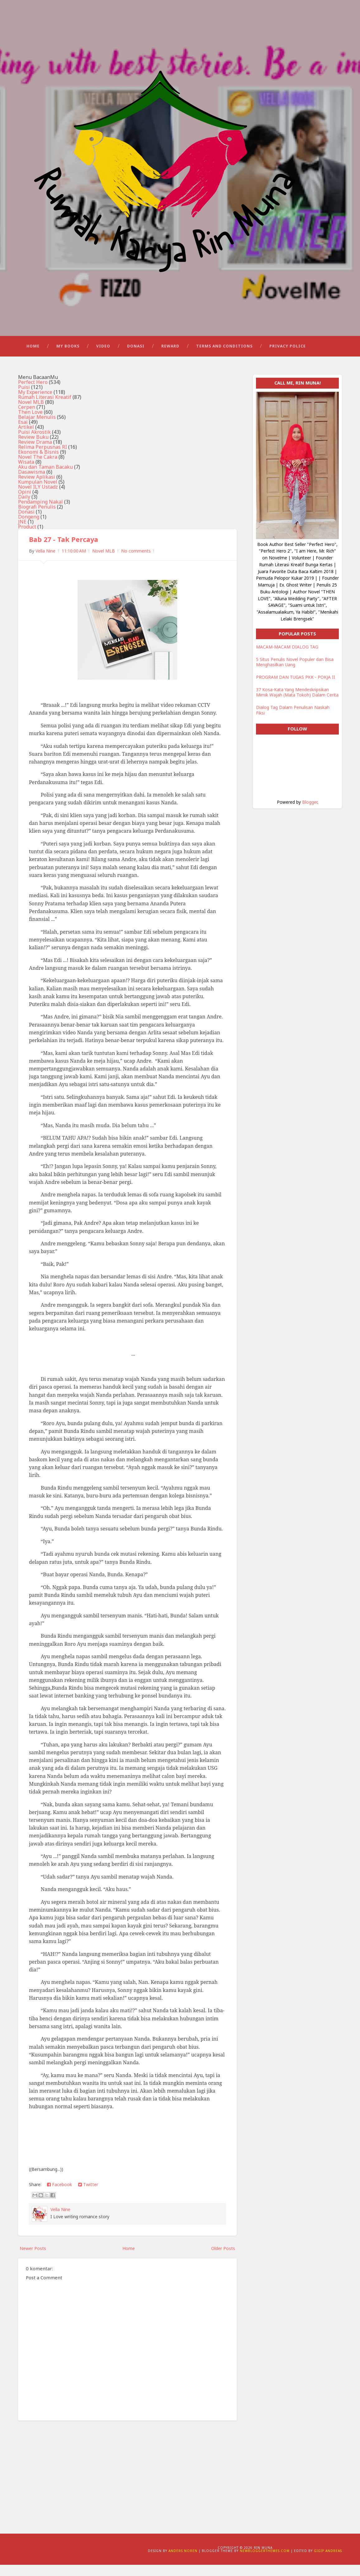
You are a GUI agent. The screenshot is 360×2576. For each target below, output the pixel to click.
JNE (22, 533)
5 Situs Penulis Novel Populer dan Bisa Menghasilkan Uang (295, 673)
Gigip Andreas (328, 2562)
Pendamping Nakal (40, 513)
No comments (136, 562)
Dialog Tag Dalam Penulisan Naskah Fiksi (292, 721)
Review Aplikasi (36, 488)
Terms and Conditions (224, 357)
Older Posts (223, 2260)
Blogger (309, 813)
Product (27, 538)
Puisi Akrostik (34, 443)
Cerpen (26, 418)
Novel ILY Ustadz (38, 498)
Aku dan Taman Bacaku (45, 478)
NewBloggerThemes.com (265, 2562)
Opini (24, 503)
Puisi (24, 398)
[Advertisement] (127, 2483)
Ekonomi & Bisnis (38, 463)
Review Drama (35, 453)
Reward (170, 357)
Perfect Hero (33, 393)
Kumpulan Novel (37, 493)
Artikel (26, 438)
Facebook (59, 2196)
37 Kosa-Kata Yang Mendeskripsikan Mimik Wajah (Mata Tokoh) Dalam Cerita (297, 703)
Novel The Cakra (37, 468)
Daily (24, 508)
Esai (23, 433)
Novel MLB (31, 413)
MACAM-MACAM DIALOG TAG (287, 658)
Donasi (135, 357)
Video (103, 357)
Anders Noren (182, 2562)
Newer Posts (33, 2260)
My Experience (35, 403)
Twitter (88, 2196)
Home (33, 357)
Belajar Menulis (37, 428)
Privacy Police (287, 357)
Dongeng (28, 528)
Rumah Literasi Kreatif (44, 408)
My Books (67, 357)
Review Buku (33, 448)
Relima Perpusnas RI (42, 458)
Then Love (30, 423)
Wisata (26, 473)
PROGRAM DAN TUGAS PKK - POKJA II (295, 689)
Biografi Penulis (37, 518)
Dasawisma (31, 483)
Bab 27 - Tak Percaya (65, 551)
